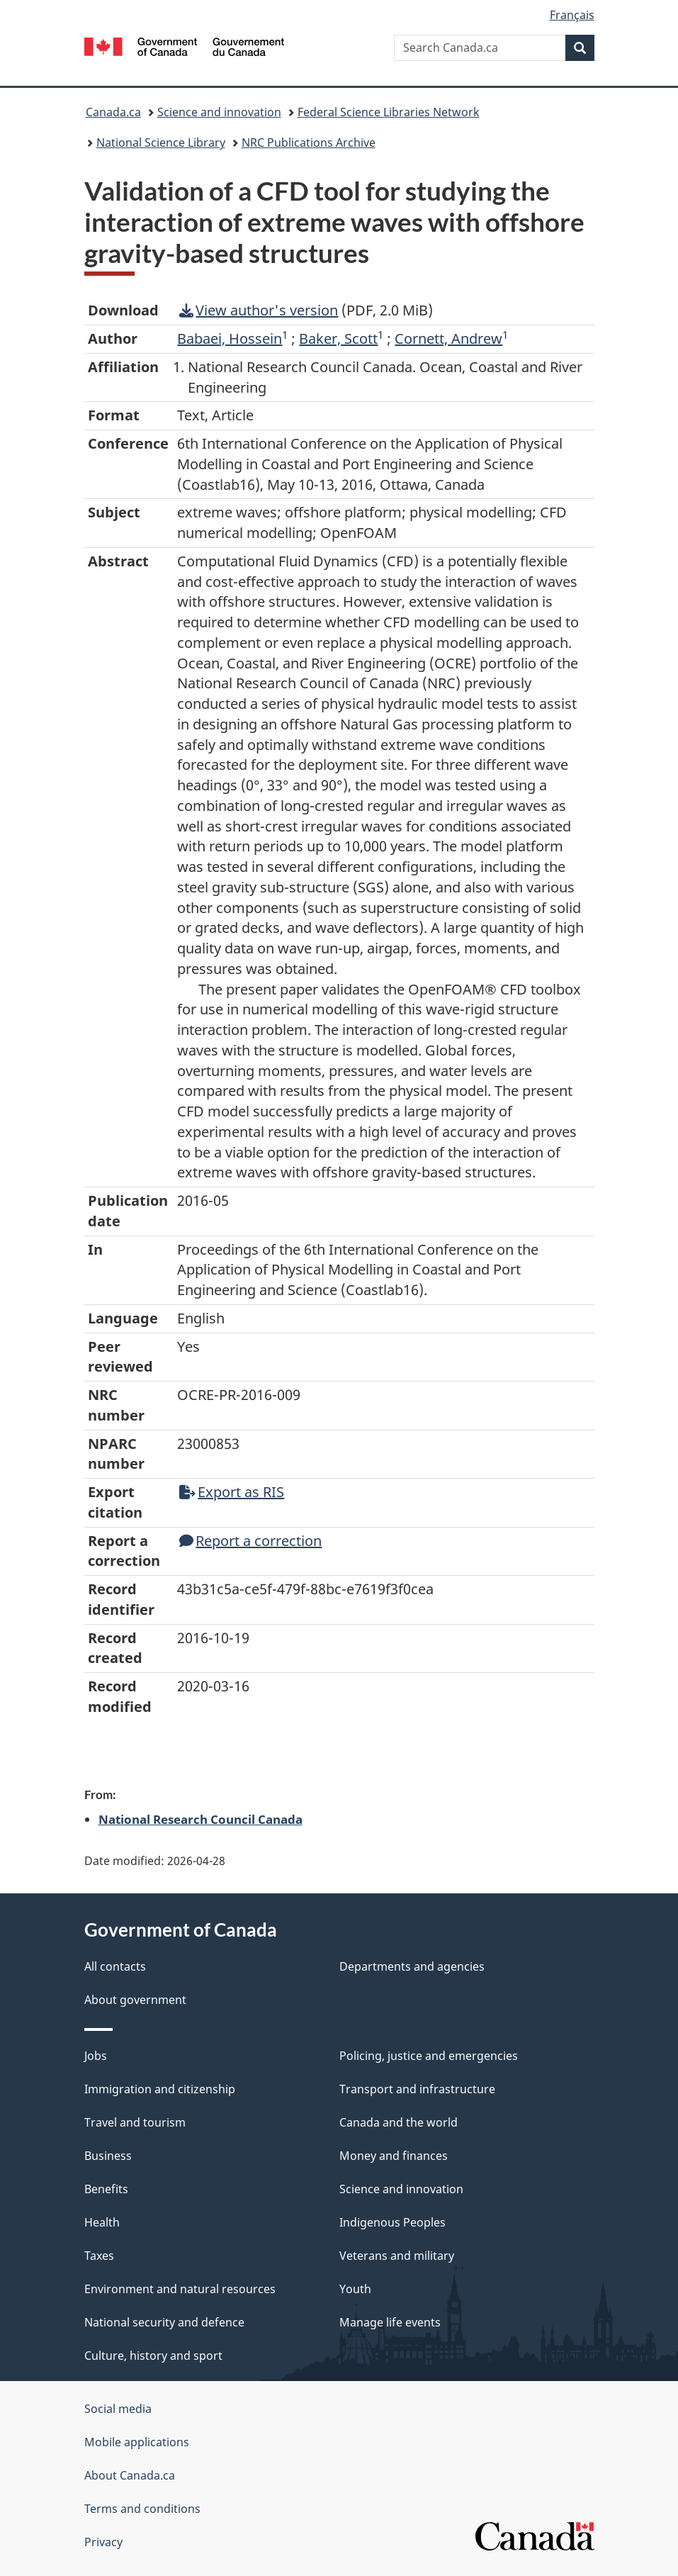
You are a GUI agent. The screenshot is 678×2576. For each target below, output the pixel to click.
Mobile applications (136, 2442)
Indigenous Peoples (392, 2222)
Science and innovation (219, 112)
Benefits (106, 2189)
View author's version (258, 310)
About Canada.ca (129, 2475)
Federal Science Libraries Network (389, 112)
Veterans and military (396, 2255)
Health (102, 2222)
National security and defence (164, 2322)
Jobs (95, 2055)
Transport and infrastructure (417, 2089)
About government (135, 1999)
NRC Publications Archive (308, 142)
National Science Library (160, 142)
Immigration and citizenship (159, 2089)
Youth (355, 2289)
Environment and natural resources (180, 2289)
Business (108, 2155)
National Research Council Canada (200, 1818)
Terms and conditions (142, 2508)
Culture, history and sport (153, 2355)
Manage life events (390, 2322)
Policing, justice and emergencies (428, 2055)
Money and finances (393, 2155)
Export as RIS (231, 1491)
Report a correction (250, 1540)
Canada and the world (398, 2122)
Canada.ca (113, 112)
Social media (118, 2409)
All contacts (115, 1966)
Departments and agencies (412, 1966)
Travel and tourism (135, 2122)
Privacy (103, 2542)
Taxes (99, 2255)
